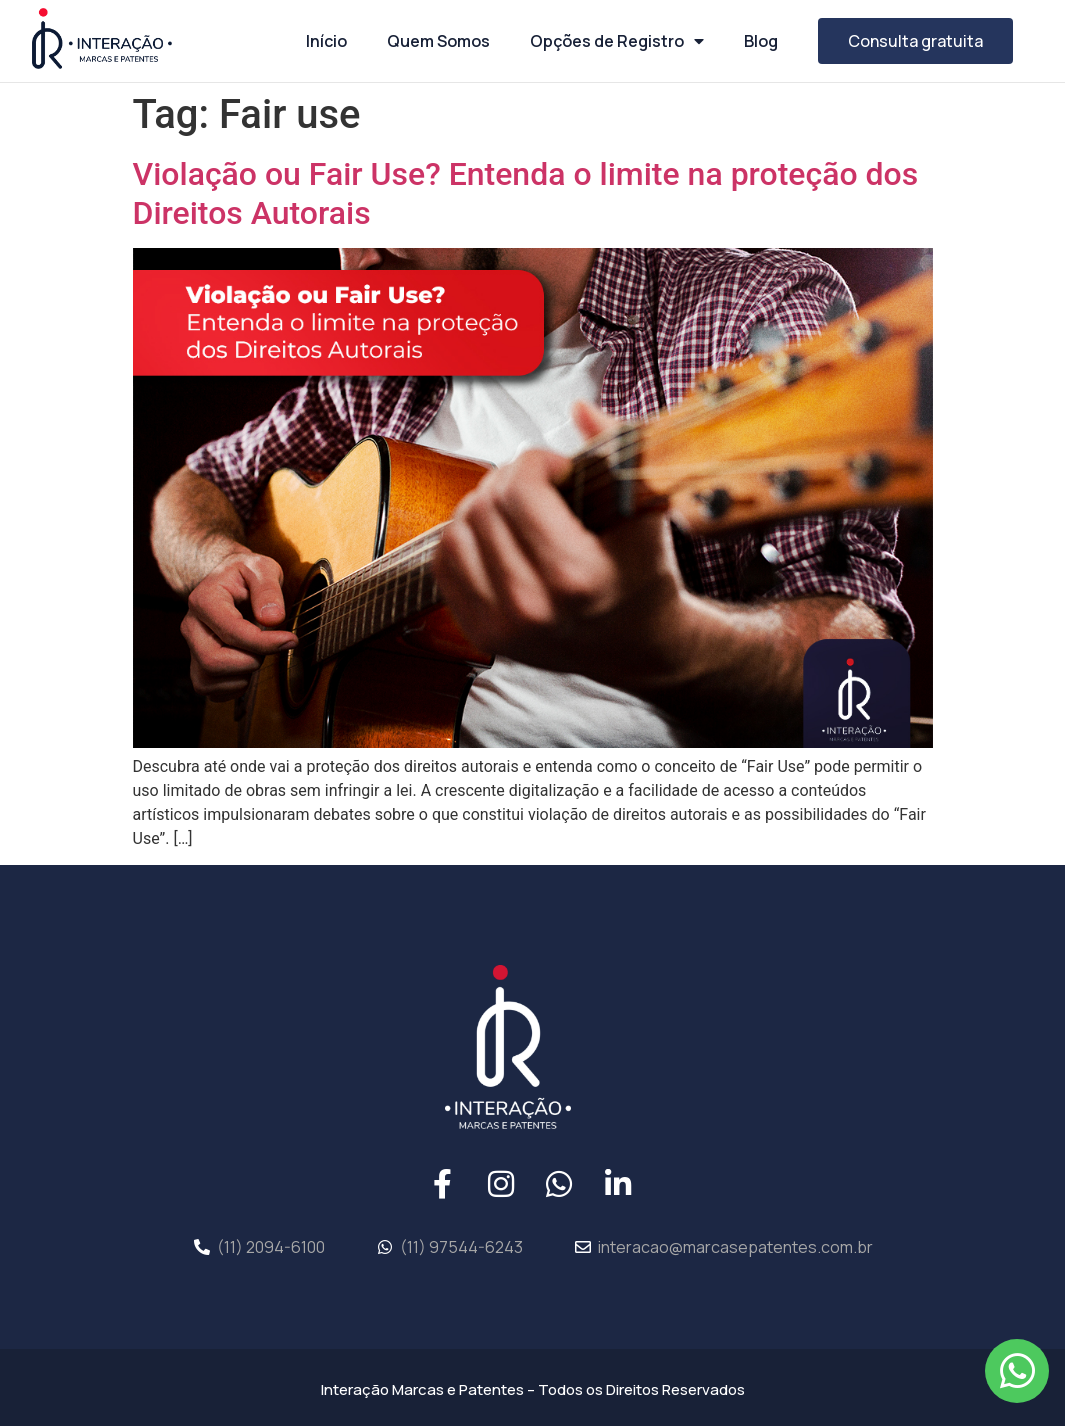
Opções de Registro (617, 41)
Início (326, 41)
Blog (761, 41)
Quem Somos (438, 41)
